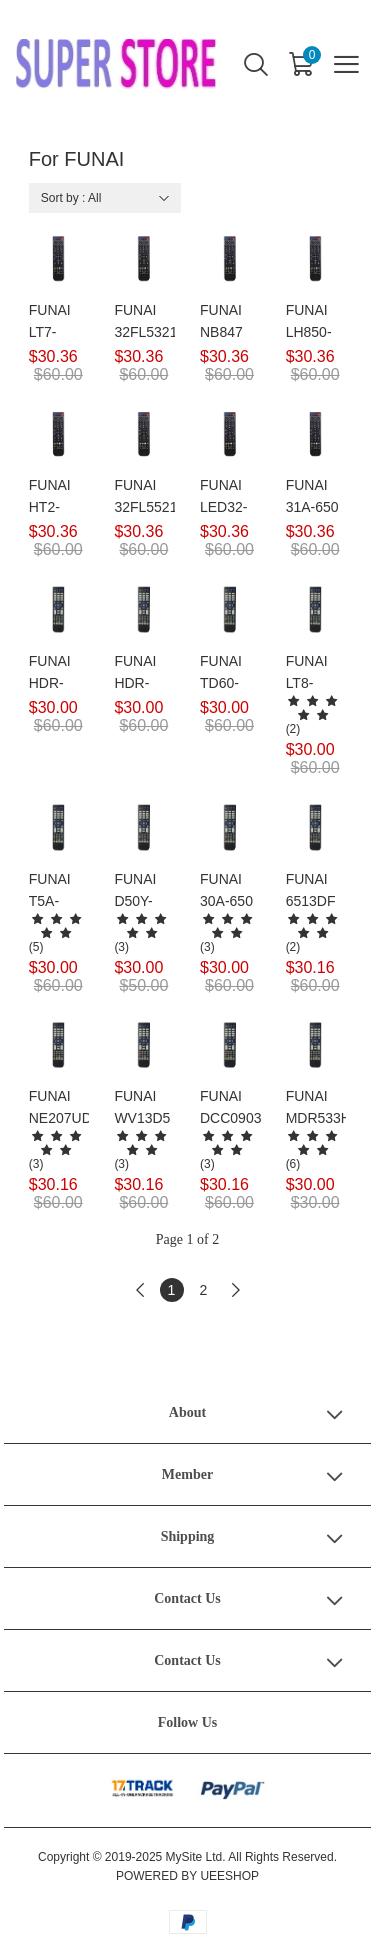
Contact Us (187, 1598)
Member (187, 1474)
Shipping (188, 1536)
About (187, 1412)
